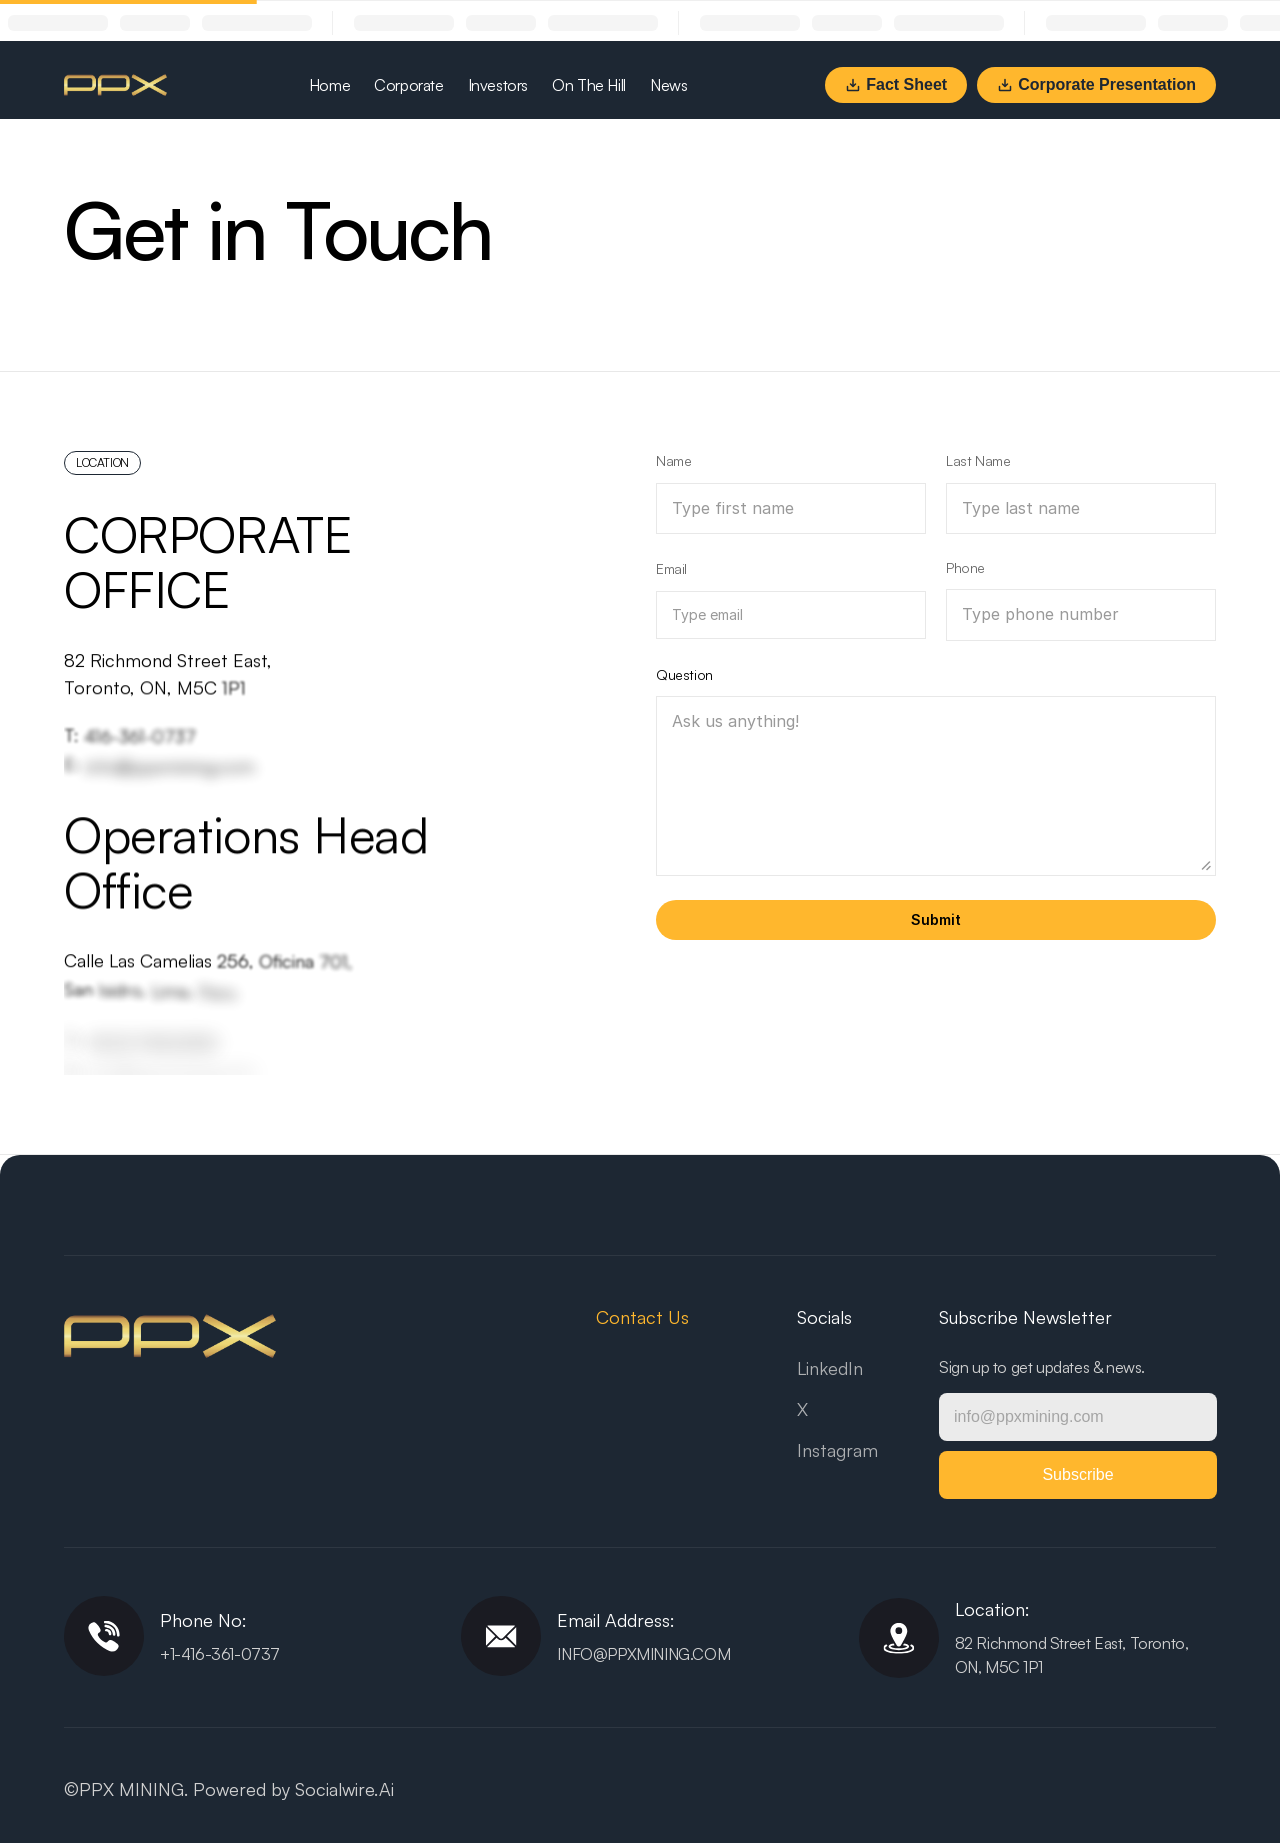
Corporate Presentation (1096, 84)
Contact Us (642, 1317)
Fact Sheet (896, 84)
